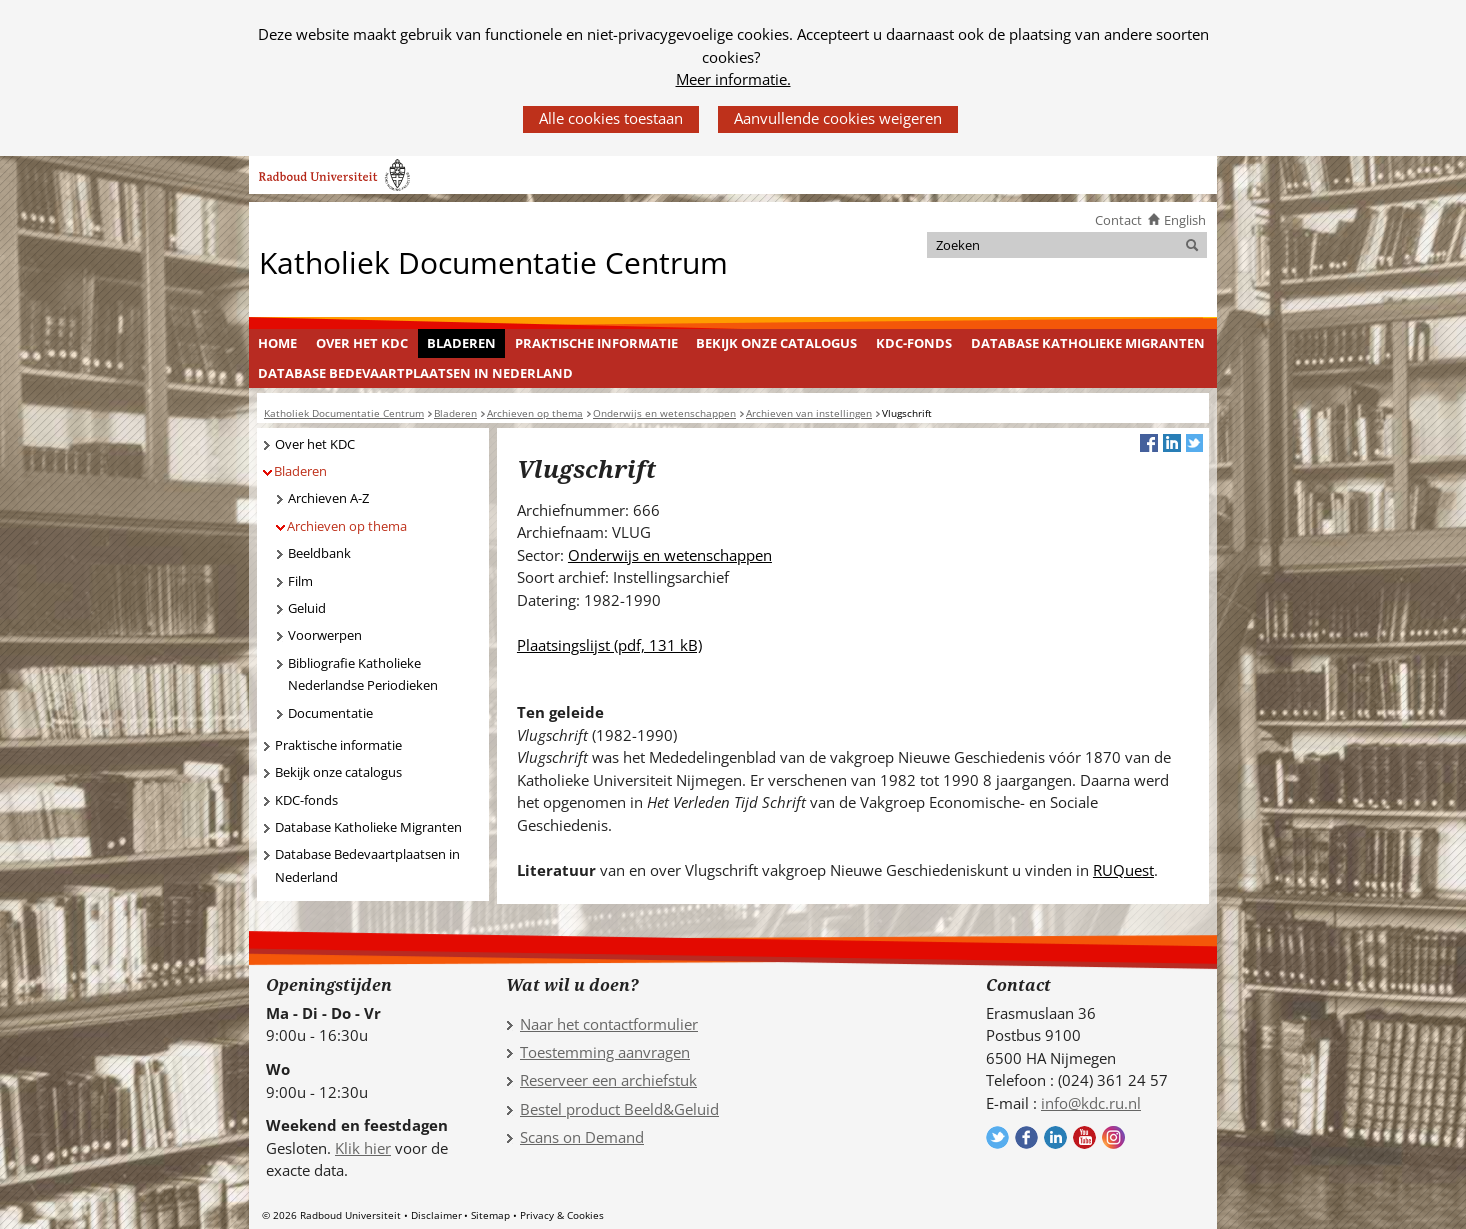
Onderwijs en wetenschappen (670, 555)
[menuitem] (278, 344)
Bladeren (461, 343)
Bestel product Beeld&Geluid (619, 1109)
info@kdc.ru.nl (1091, 1103)
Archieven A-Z (328, 498)
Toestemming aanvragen (605, 1052)
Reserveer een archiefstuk (608, 1080)
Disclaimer (436, 1215)
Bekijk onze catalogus (776, 343)
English (1185, 220)
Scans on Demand (582, 1137)
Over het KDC (362, 343)
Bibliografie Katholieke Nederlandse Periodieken (363, 674)
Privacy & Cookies (562, 1215)
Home (277, 343)
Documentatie (330, 713)
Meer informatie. (733, 79)
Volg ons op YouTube (1084, 1137)
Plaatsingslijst (609, 645)
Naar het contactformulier (609, 1024)
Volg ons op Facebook (1026, 1137)
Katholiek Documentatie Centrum (493, 261)
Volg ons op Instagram (1113, 1137)
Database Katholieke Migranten (1088, 343)
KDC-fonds (914, 343)
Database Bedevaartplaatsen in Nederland (415, 373)
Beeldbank (319, 553)
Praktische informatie (596, 343)
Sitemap (490, 1215)
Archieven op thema (347, 526)
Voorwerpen (325, 635)
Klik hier (363, 1148)
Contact (1118, 220)
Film (300, 581)
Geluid (307, 608)
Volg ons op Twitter (997, 1137)
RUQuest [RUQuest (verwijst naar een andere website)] (1123, 870)
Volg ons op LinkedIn (1055, 1137)
